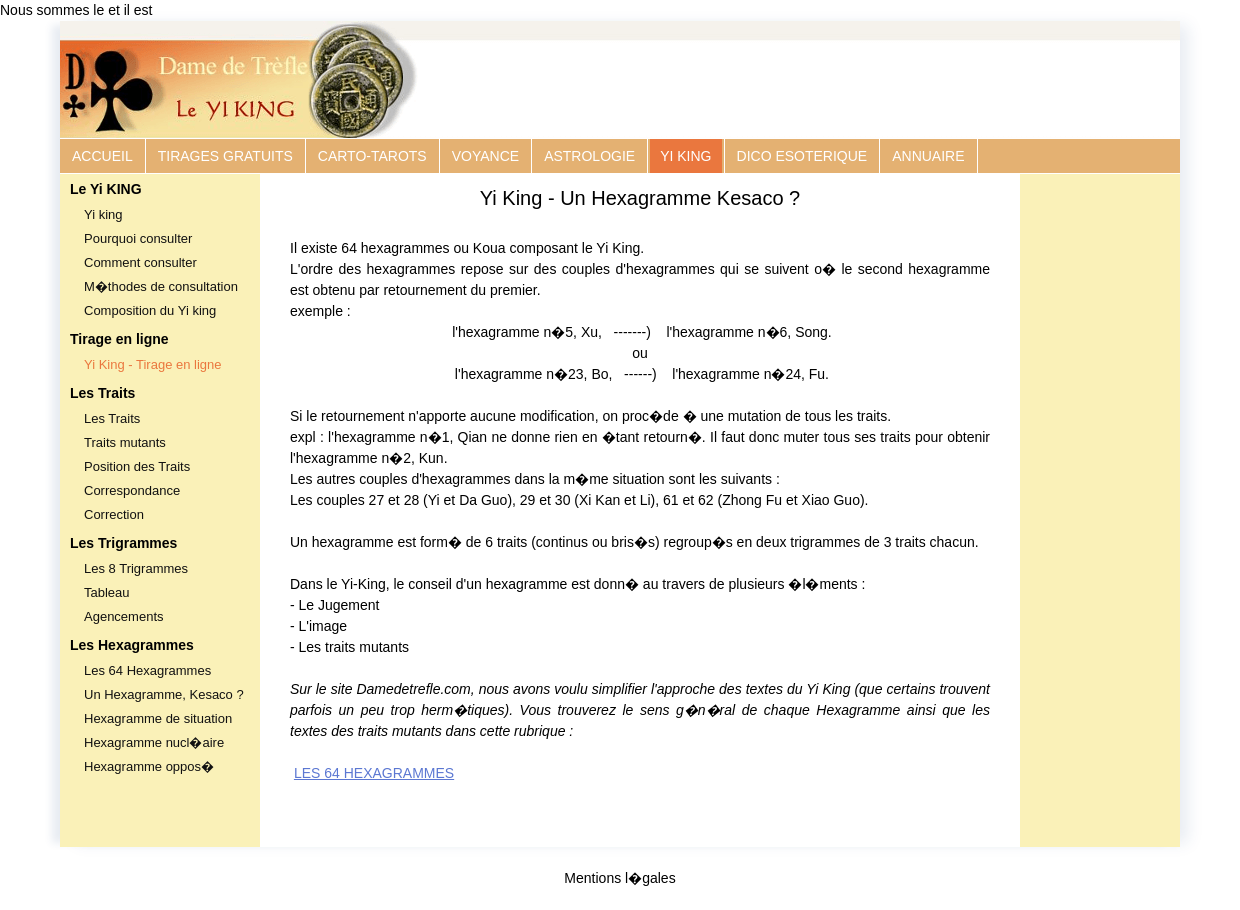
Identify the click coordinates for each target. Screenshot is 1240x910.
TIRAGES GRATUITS (225, 156)
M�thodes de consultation (161, 286)
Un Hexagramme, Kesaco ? (164, 694)
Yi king (103, 214)
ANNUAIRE (928, 156)
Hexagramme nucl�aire (154, 742)
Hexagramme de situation (158, 718)
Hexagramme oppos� (149, 766)
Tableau (107, 592)
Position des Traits (137, 466)
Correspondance (132, 490)
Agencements (124, 616)
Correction (114, 514)
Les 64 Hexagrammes (147, 670)
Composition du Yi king (150, 310)
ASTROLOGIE (589, 156)
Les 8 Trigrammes (136, 568)
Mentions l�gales (619, 878)
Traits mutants (125, 442)
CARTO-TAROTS (372, 156)
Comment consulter (140, 262)
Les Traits (112, 418)
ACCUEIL (102, 156)
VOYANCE (485, 156)
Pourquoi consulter (138, 238)
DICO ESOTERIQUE (802, 156)
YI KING (685, 156)
